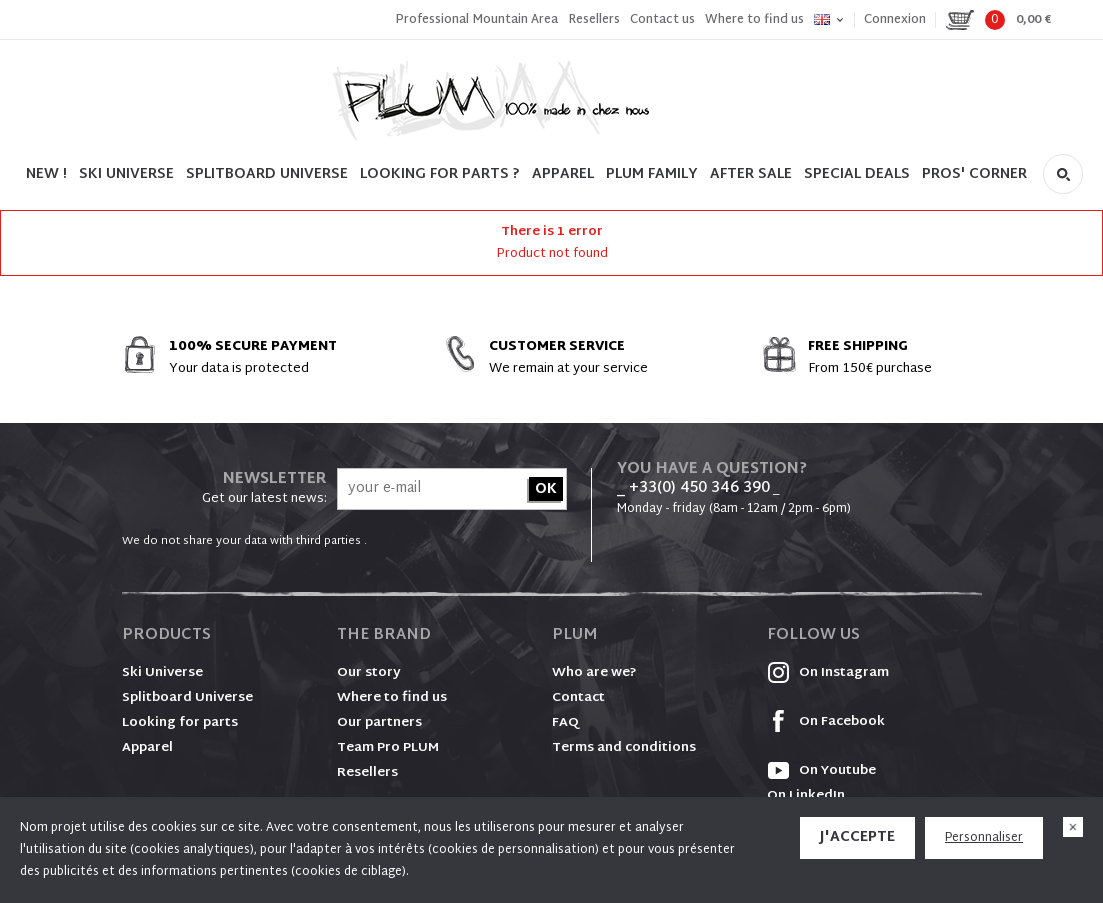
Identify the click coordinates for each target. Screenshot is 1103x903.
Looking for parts (180, 723)
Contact (578, 698)
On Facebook (826, 722)
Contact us (662, 20)
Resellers (594, 20)
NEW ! (46, 174)
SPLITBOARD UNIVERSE (267, 174)
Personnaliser (984, 838)
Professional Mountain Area (476, 20)
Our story (369, 673)
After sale (751, 174)
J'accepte (857, 837)
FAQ (565, 723)
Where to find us (754, 20)
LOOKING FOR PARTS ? (440, 174)
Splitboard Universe (187, 698)
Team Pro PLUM (388, 748)
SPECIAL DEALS (857, 174)
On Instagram (828, 673)
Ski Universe (162, 673)
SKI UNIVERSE (126, 174)
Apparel (563, 174)
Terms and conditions (624, 748)
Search (1063, 174)
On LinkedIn (806, 796)
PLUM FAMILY (652, 174)
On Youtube (821, 771)
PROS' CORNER (974, 174)
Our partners (379, 723)
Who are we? (594, 673)
